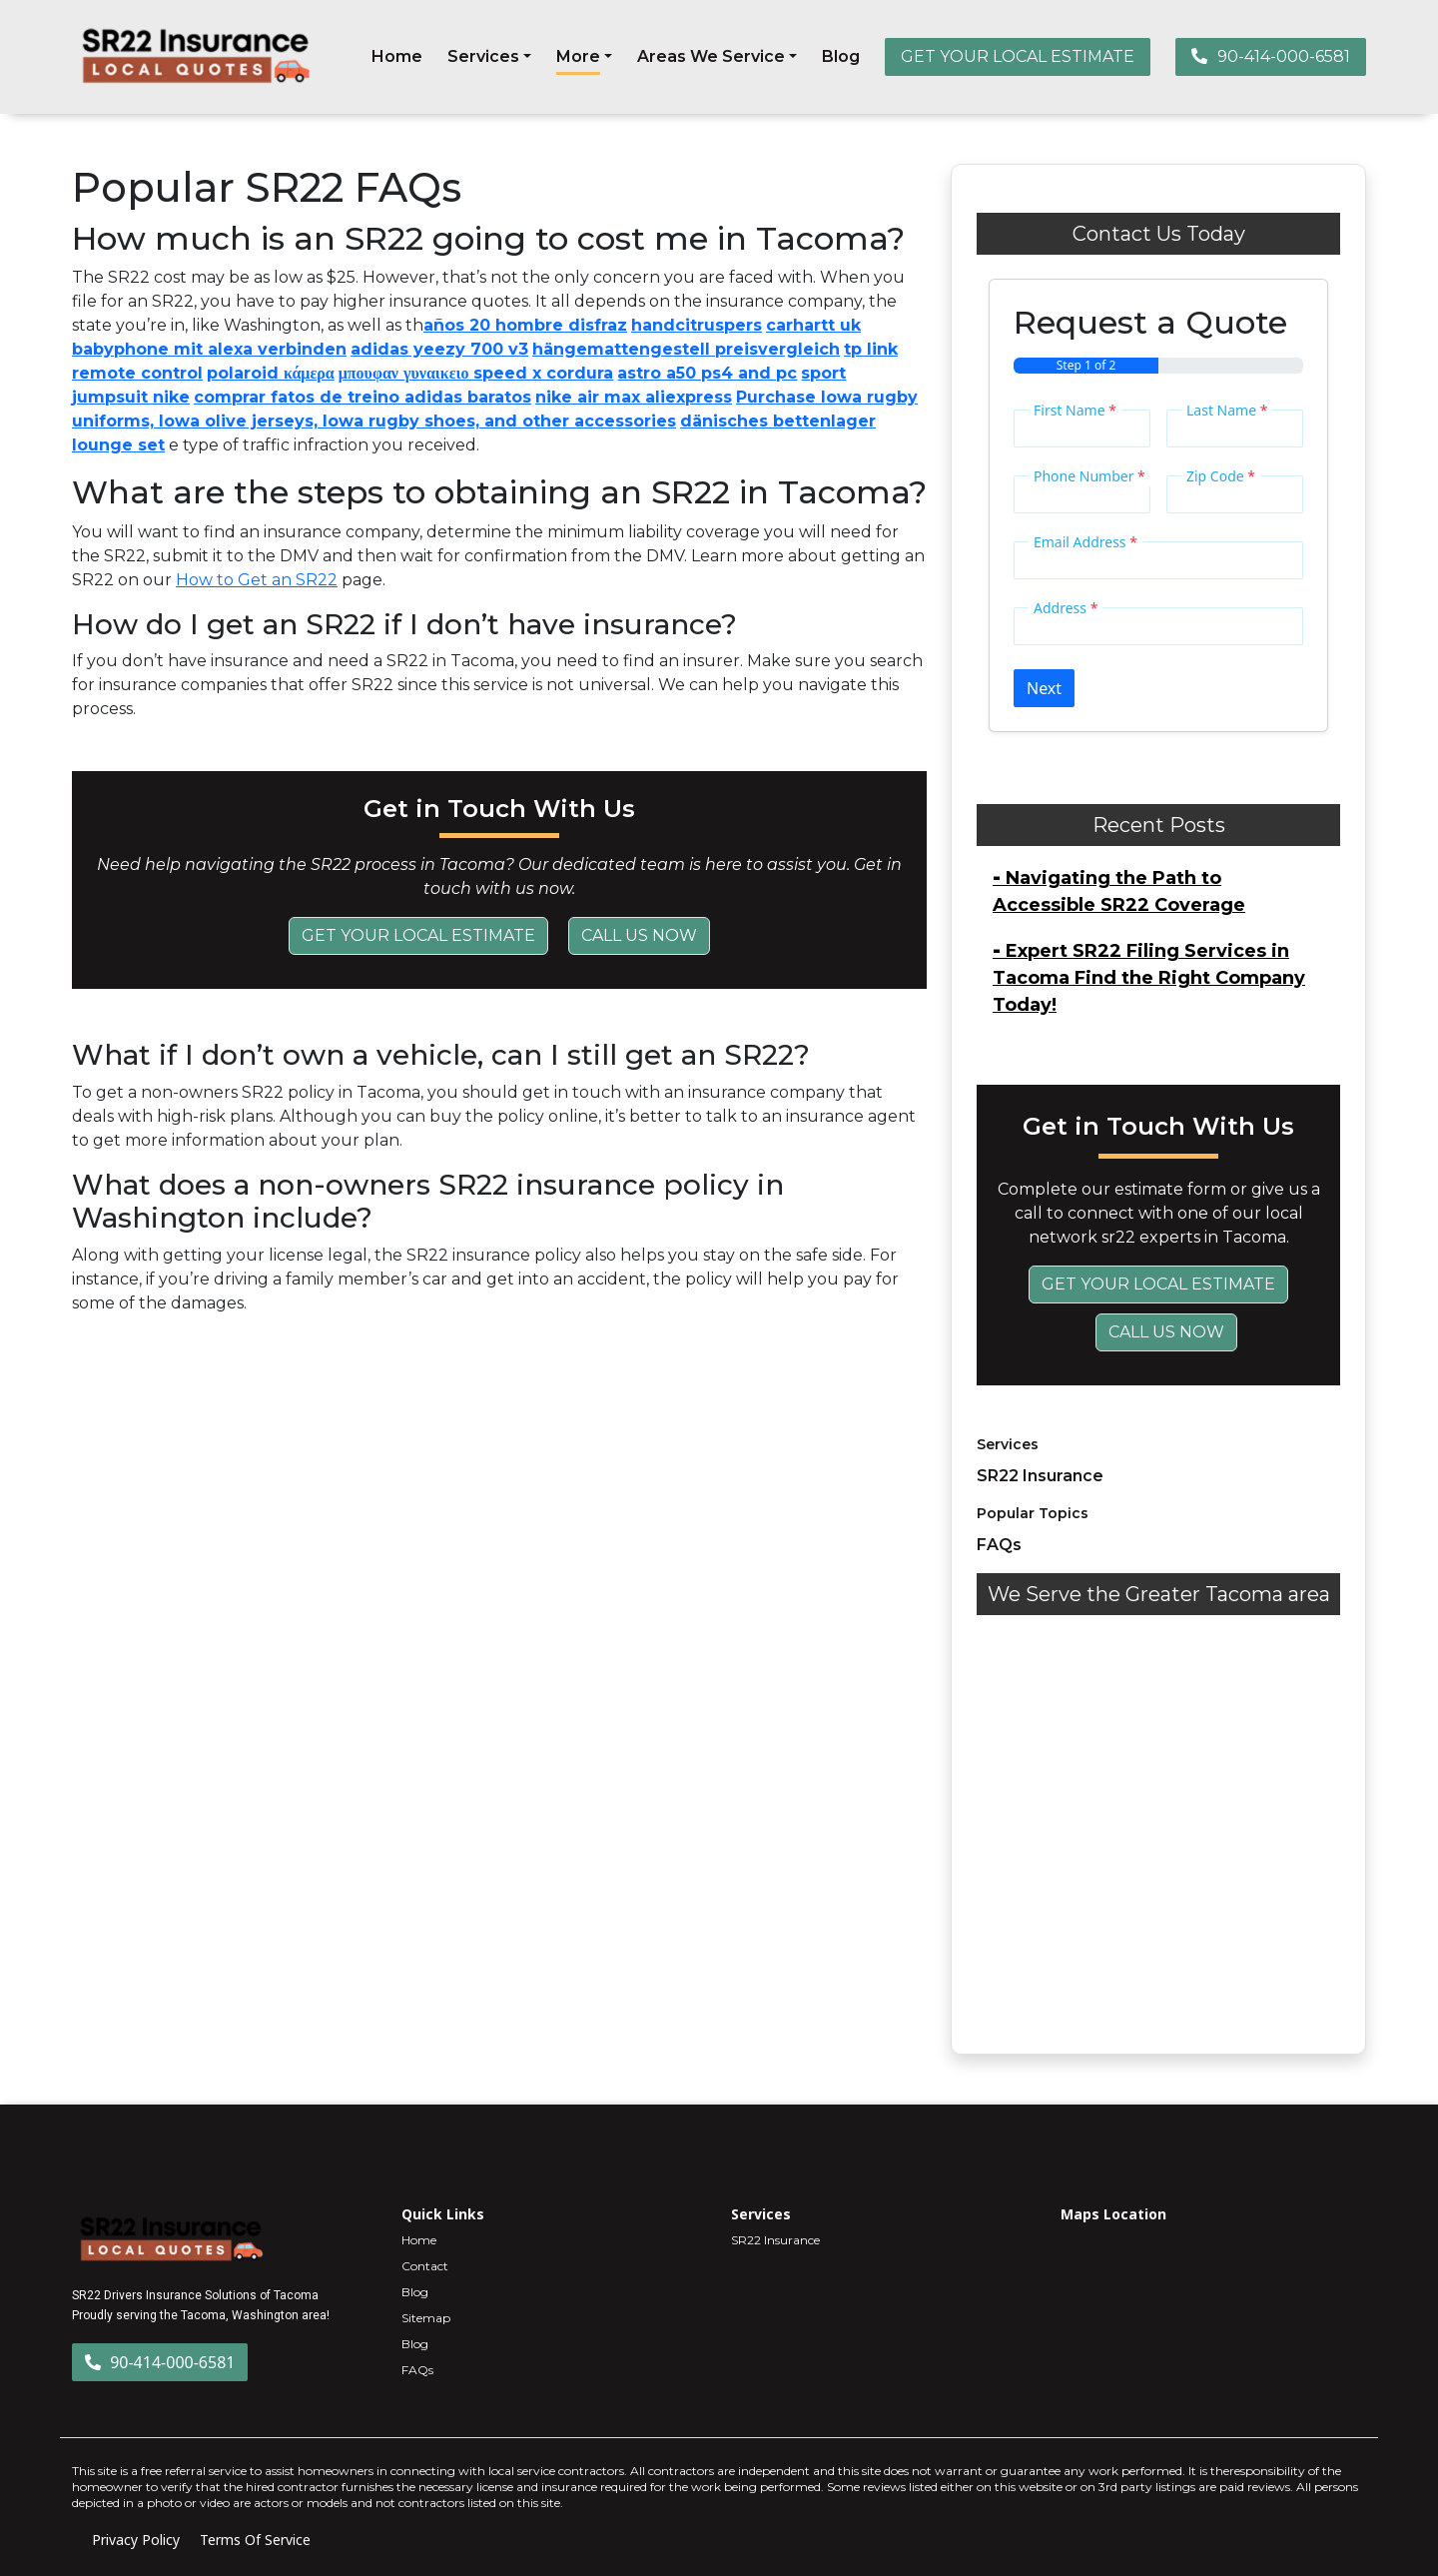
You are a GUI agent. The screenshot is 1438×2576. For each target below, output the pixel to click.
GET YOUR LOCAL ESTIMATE (1017, 56)
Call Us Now (639, 935)
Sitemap (425, 2317)
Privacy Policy (136, 2539)
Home (396, 56)
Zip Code (1220, 475)
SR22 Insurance (1040, 1475)
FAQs (999, 1544)
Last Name (1226, 410)
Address (1065, 607)
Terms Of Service (255, 2539)
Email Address (1085, 541)
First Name (1075, 410)
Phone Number (1089, 475)
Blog (841, 56)
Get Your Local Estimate (418, 935)
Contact (424, 2265)
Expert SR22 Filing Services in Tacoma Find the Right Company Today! (1149, 978)
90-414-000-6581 (1270, 56)
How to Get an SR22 (257, 579)
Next (1044, 688)
